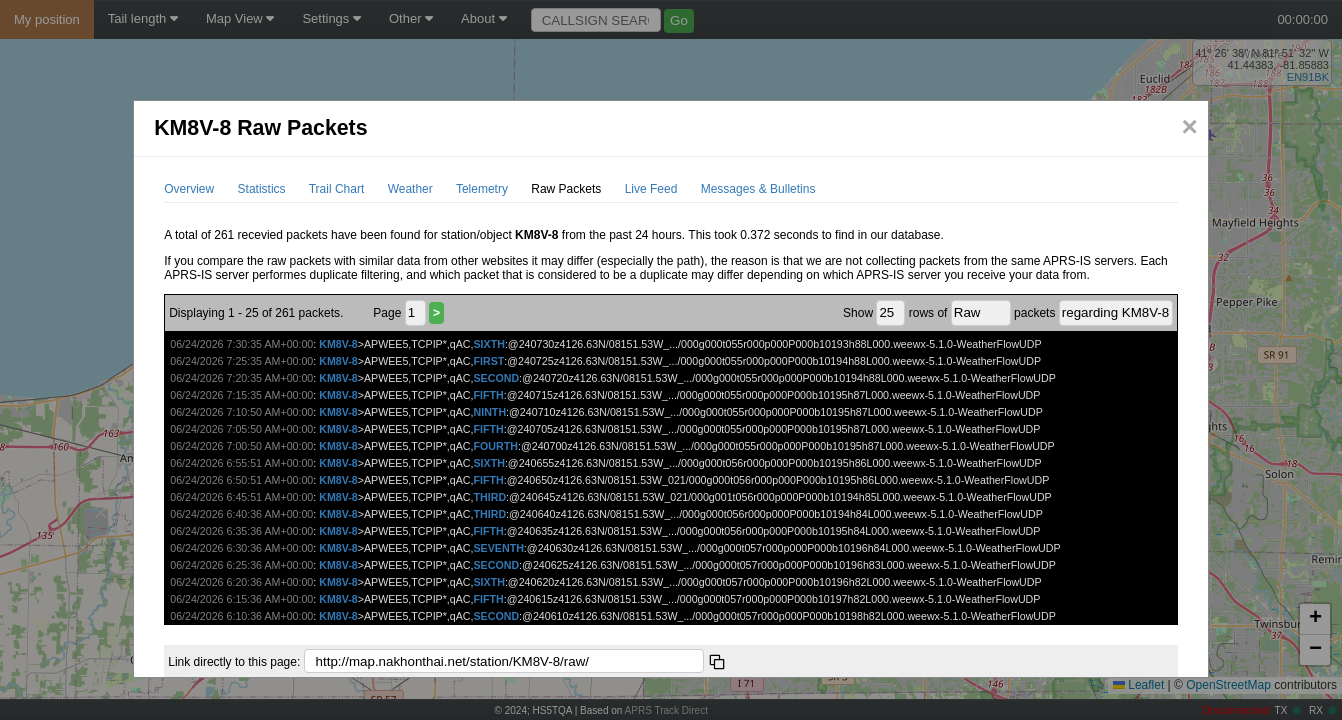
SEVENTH (499, 548)
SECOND (497, 378)
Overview (189, 189)
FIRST (489, 361)
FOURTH (496, 446)
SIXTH (489, 344)
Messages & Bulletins (758, 189)
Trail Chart (337, 189)
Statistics (262, 189)
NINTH (490, 412)
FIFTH (489, 395)
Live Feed (651, 189)
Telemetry (482, 189)
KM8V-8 (338, 344)
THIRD (490, 497)
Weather (410, 189)
